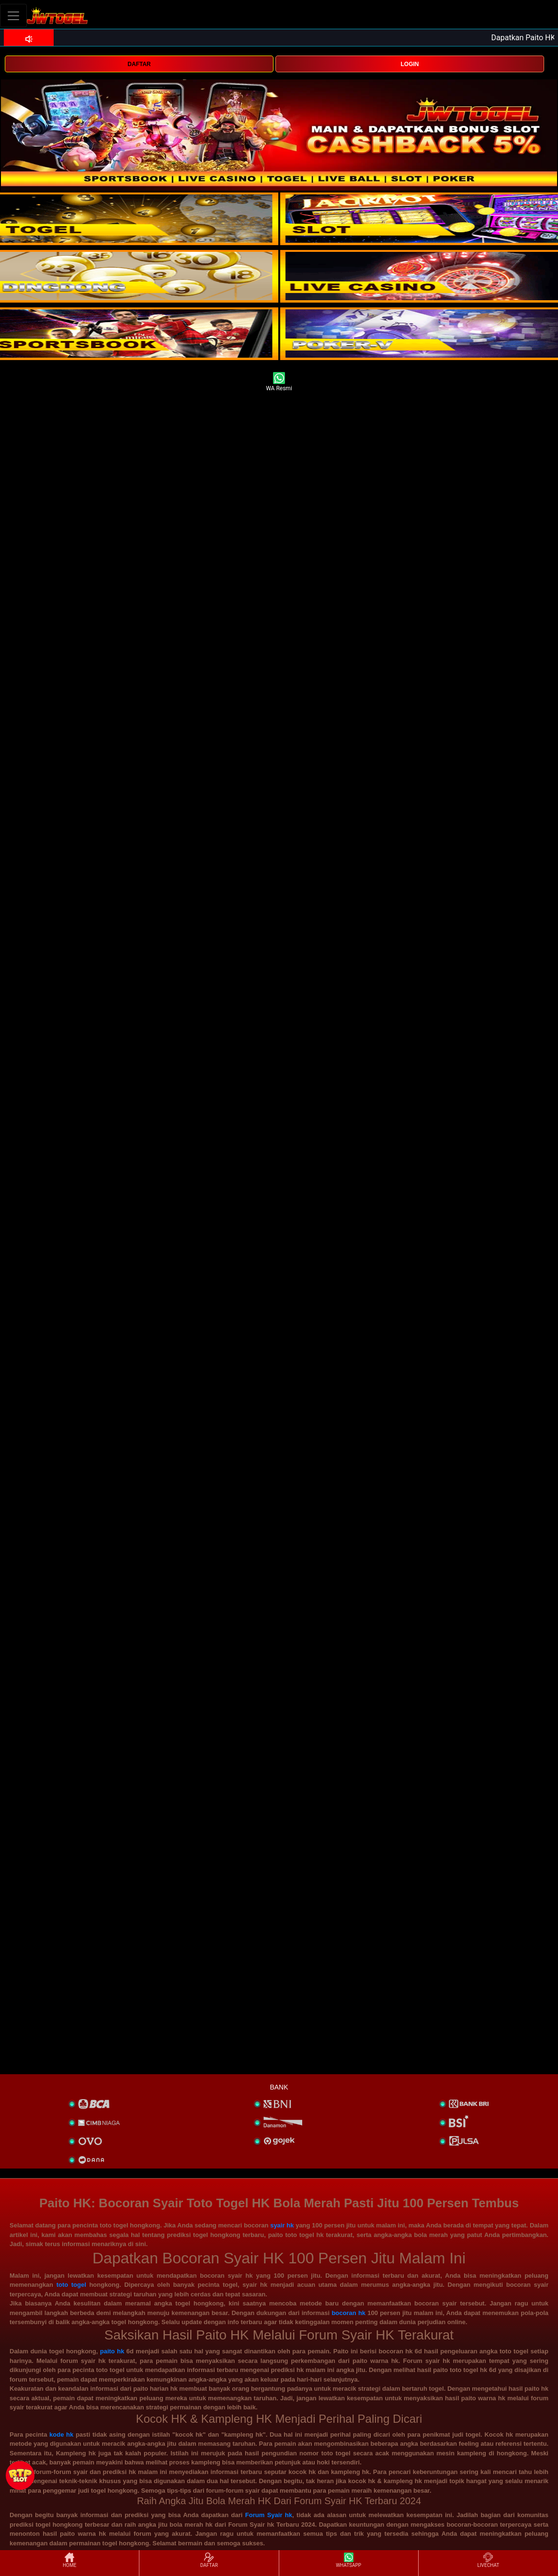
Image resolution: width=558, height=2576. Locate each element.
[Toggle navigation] (13, 15)
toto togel (71, 2284)
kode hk (61, 2434)
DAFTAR (138, 64)
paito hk (112, 2351)
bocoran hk (348, 2312)
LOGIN (410, 64)
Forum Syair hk (268, 2515)
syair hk (282, 2225)
